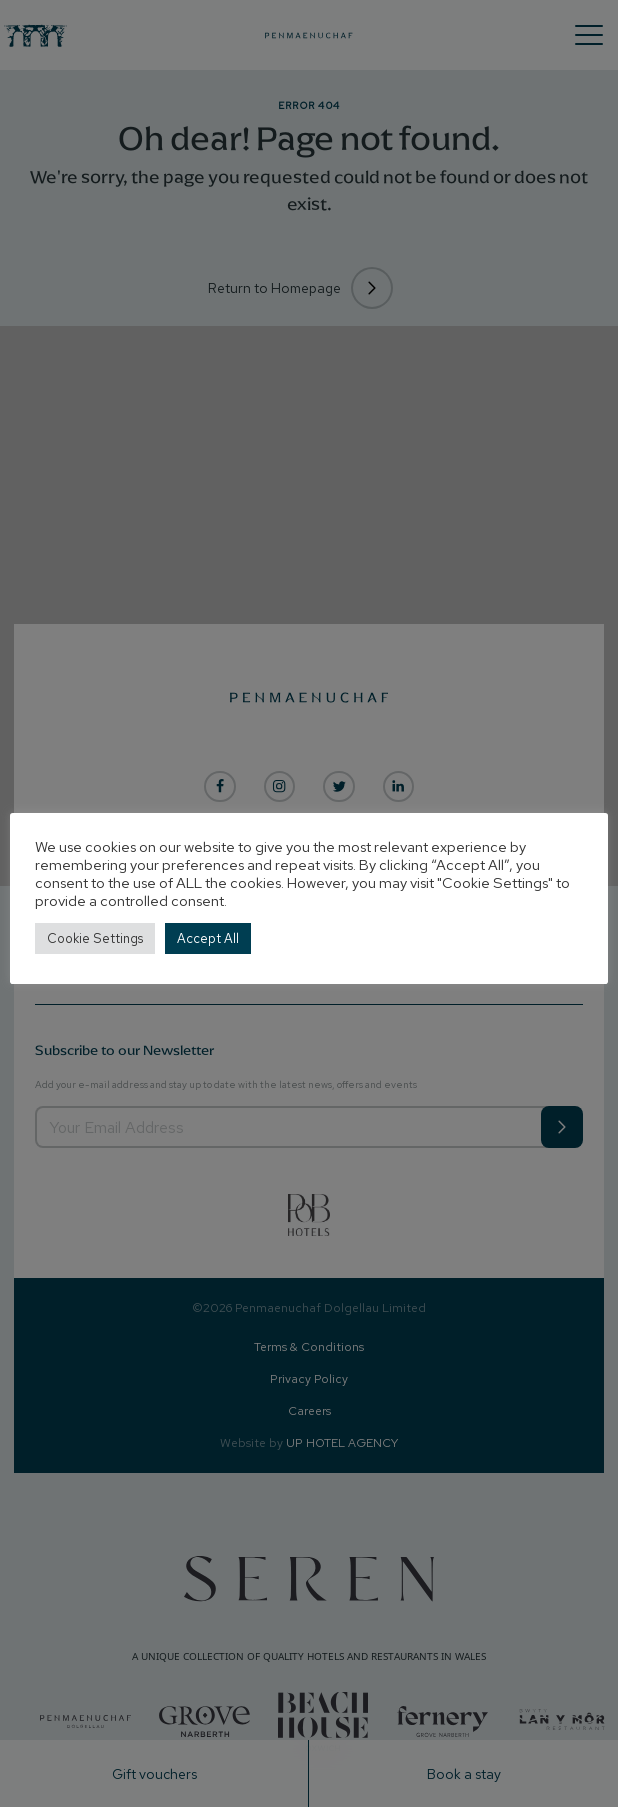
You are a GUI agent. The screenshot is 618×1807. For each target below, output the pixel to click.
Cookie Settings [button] (95, 938)
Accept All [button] (208, 938)
